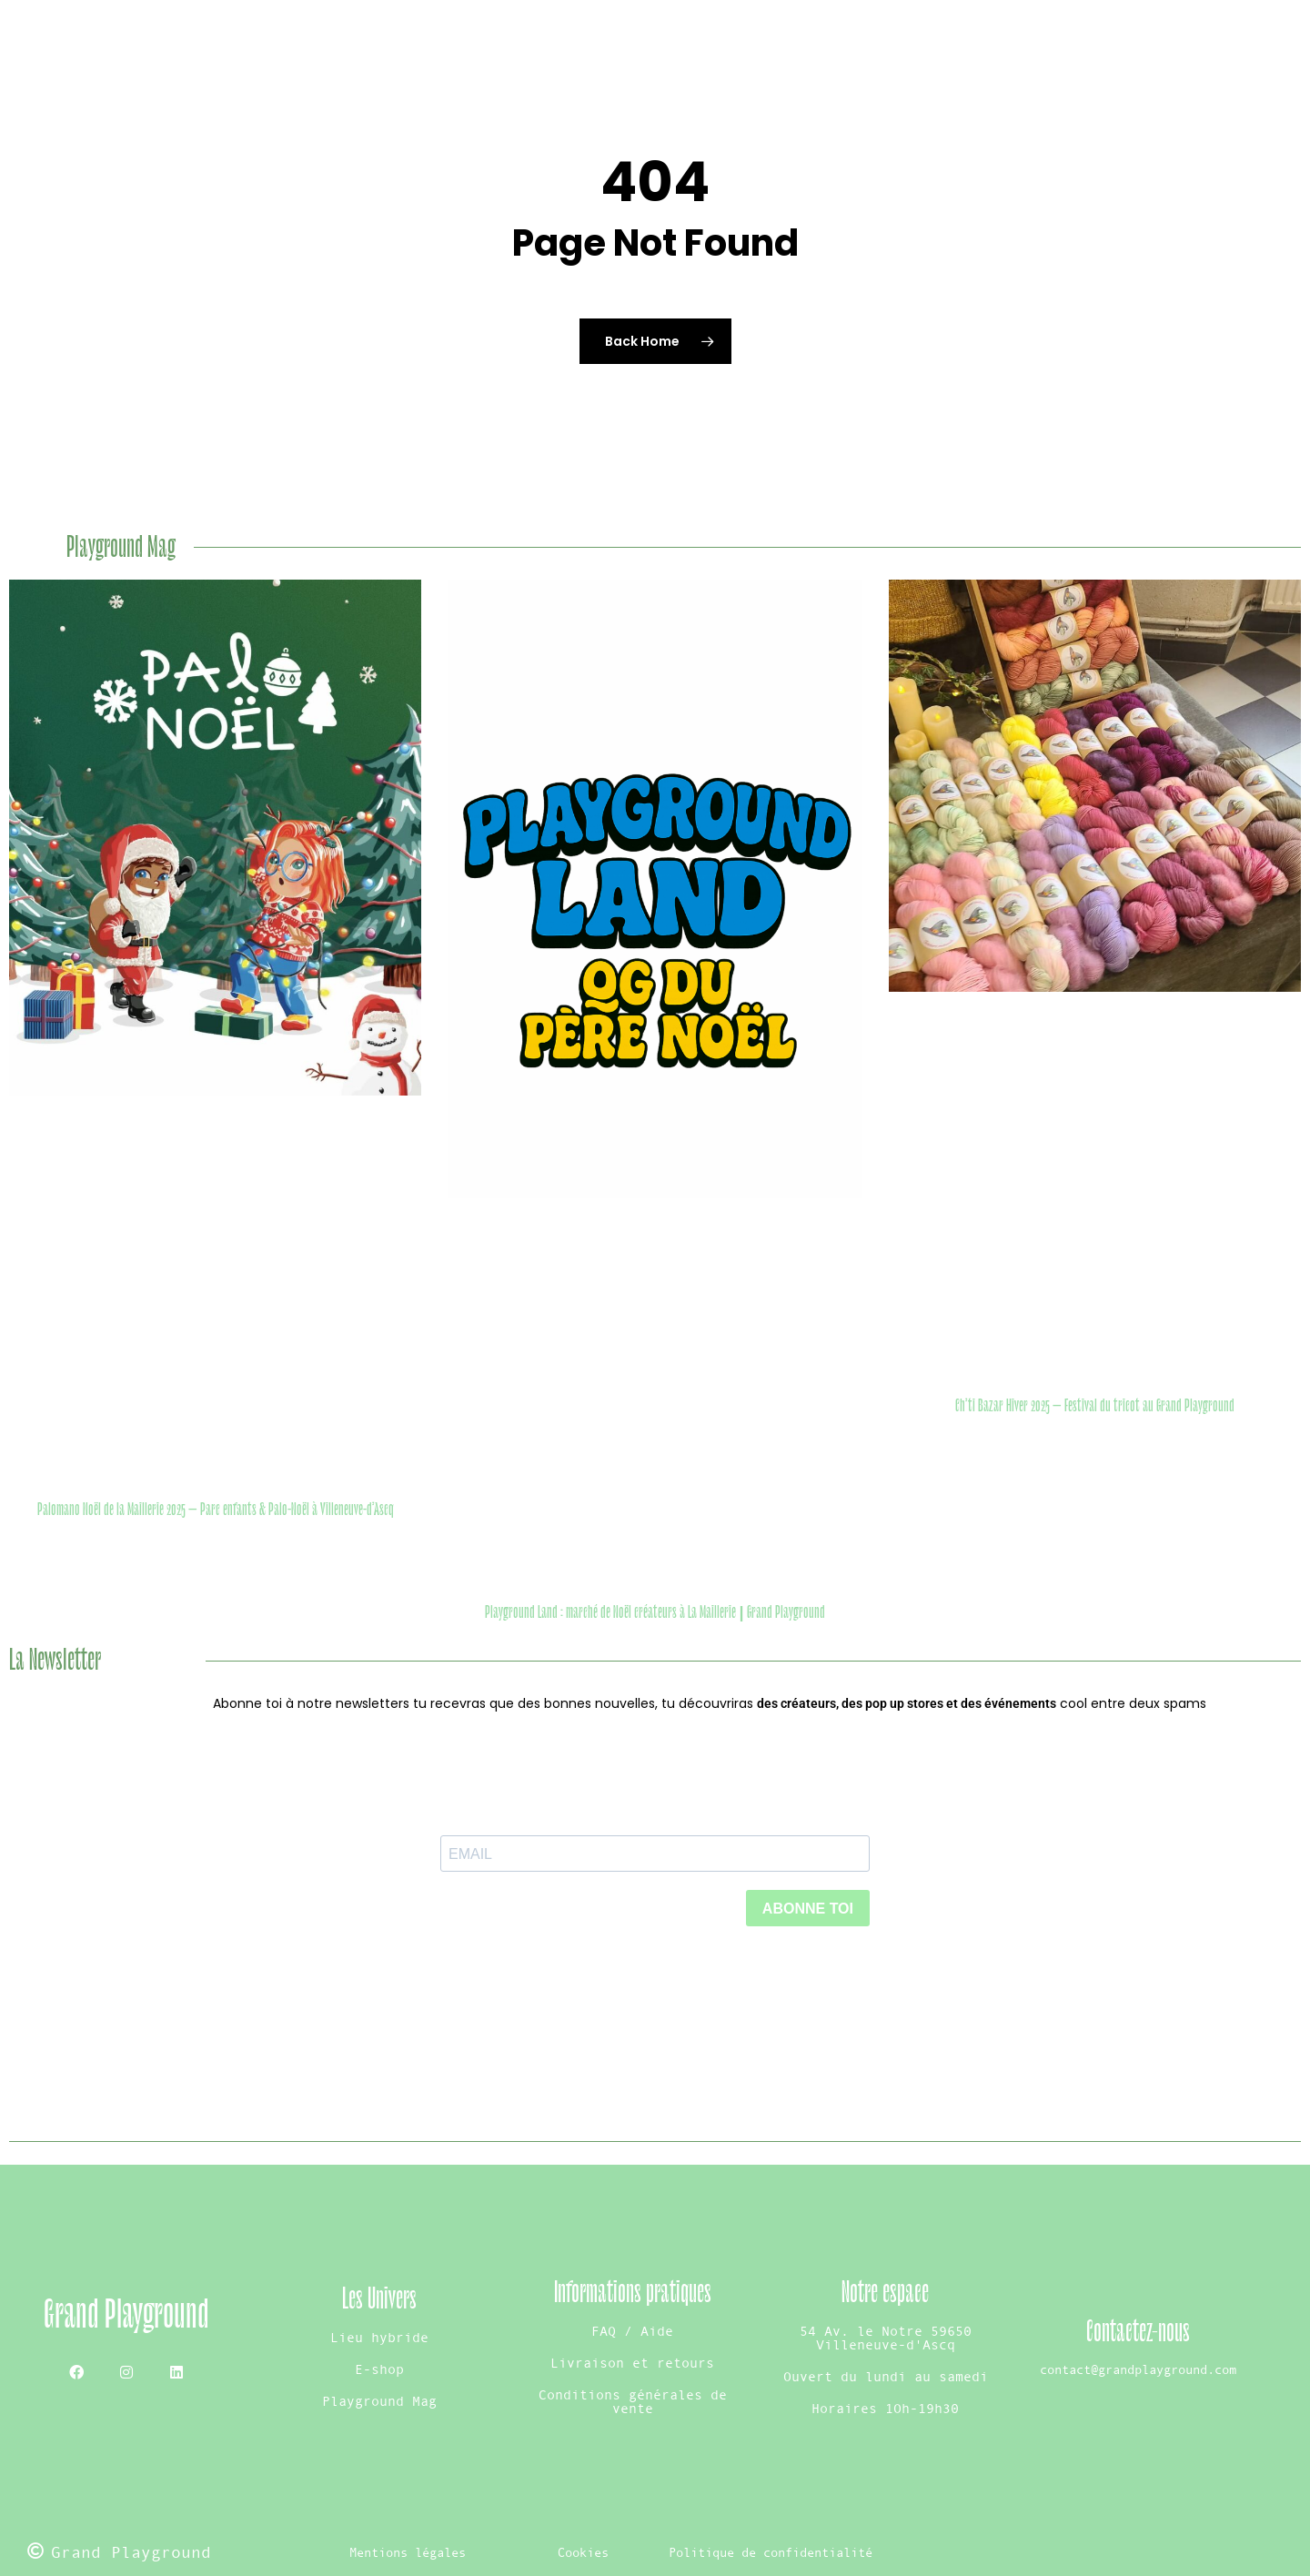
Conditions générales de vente (633, 2401)
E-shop (379, 2369)
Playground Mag (379, 2401)
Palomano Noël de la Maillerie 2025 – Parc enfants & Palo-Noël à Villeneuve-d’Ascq (215, 1509)
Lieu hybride (379, 2337)
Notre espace (885, 2292)
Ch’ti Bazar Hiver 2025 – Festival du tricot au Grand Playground (1094, 1406)
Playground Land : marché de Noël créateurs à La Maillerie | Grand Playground (654, 1612)
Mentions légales (407, 2552)
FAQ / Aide (632, 2331)
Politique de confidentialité (770, 2552)
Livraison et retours (632, 2362)
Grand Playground (126, 2315)
